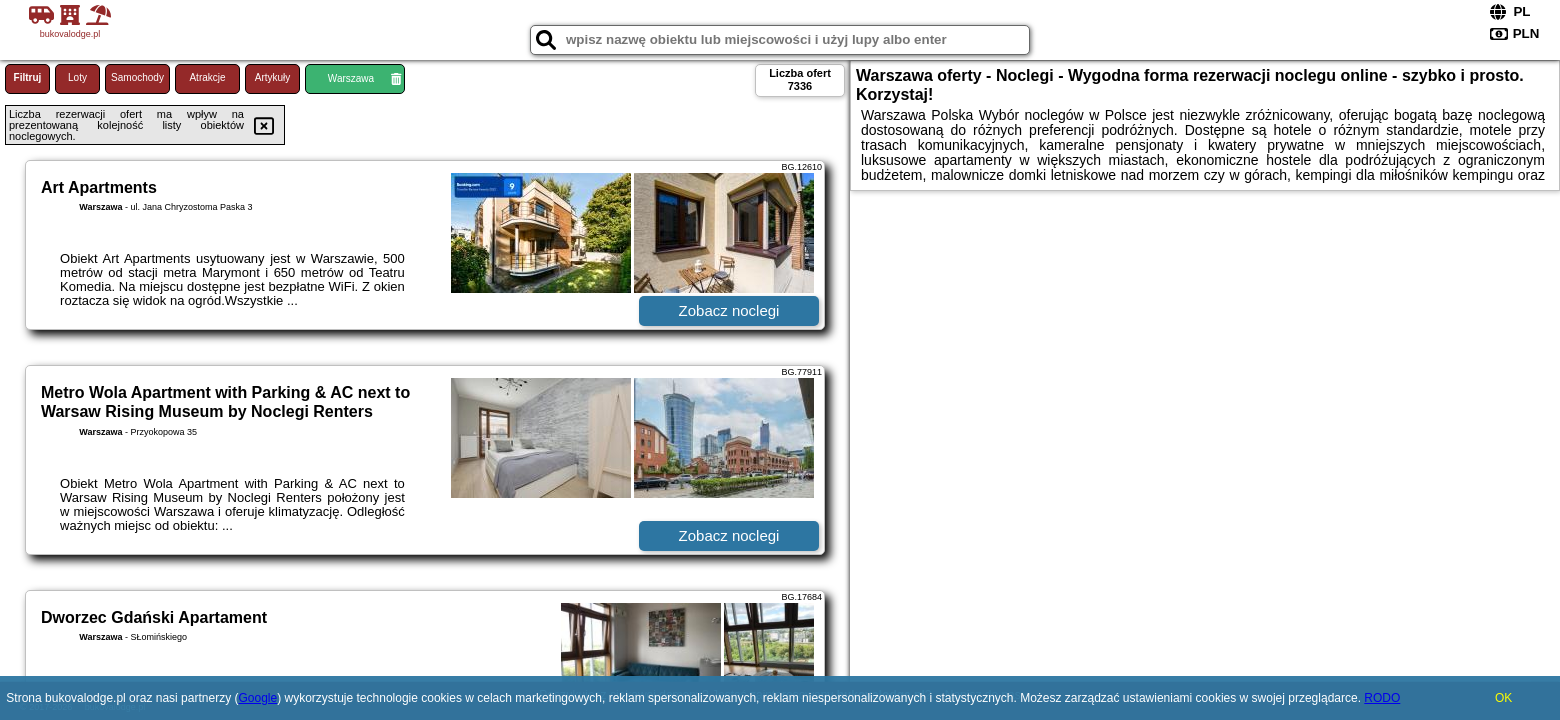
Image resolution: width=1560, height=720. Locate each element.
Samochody (137, 77)
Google (257, 698)
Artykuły (273, 77)
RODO (1382, 698)
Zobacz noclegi (729, 310)
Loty (77, 77)
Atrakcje (207, 77)
